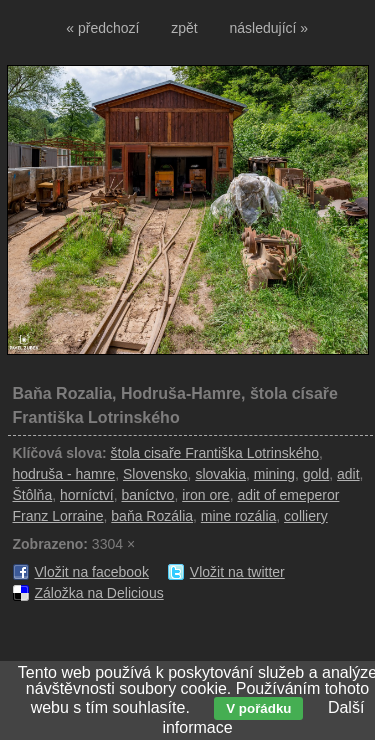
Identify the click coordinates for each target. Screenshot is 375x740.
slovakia (220, 474)
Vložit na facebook (92, 572)
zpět (184, 28)
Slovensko (155, 474)
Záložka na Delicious (99, 593)
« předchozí (102, 28)
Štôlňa (33, 495)
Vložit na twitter (237, 572)
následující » (269, 28)
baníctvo (147, 495)
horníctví (87, 495)
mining (274, 474)
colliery (306, 516)
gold (316, 474)
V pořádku (258, 708)
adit (348, 474)
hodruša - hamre (64, 474)
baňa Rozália (152, 516)
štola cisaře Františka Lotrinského (215, 453)
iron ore (205, 495)
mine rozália (238, 516)
